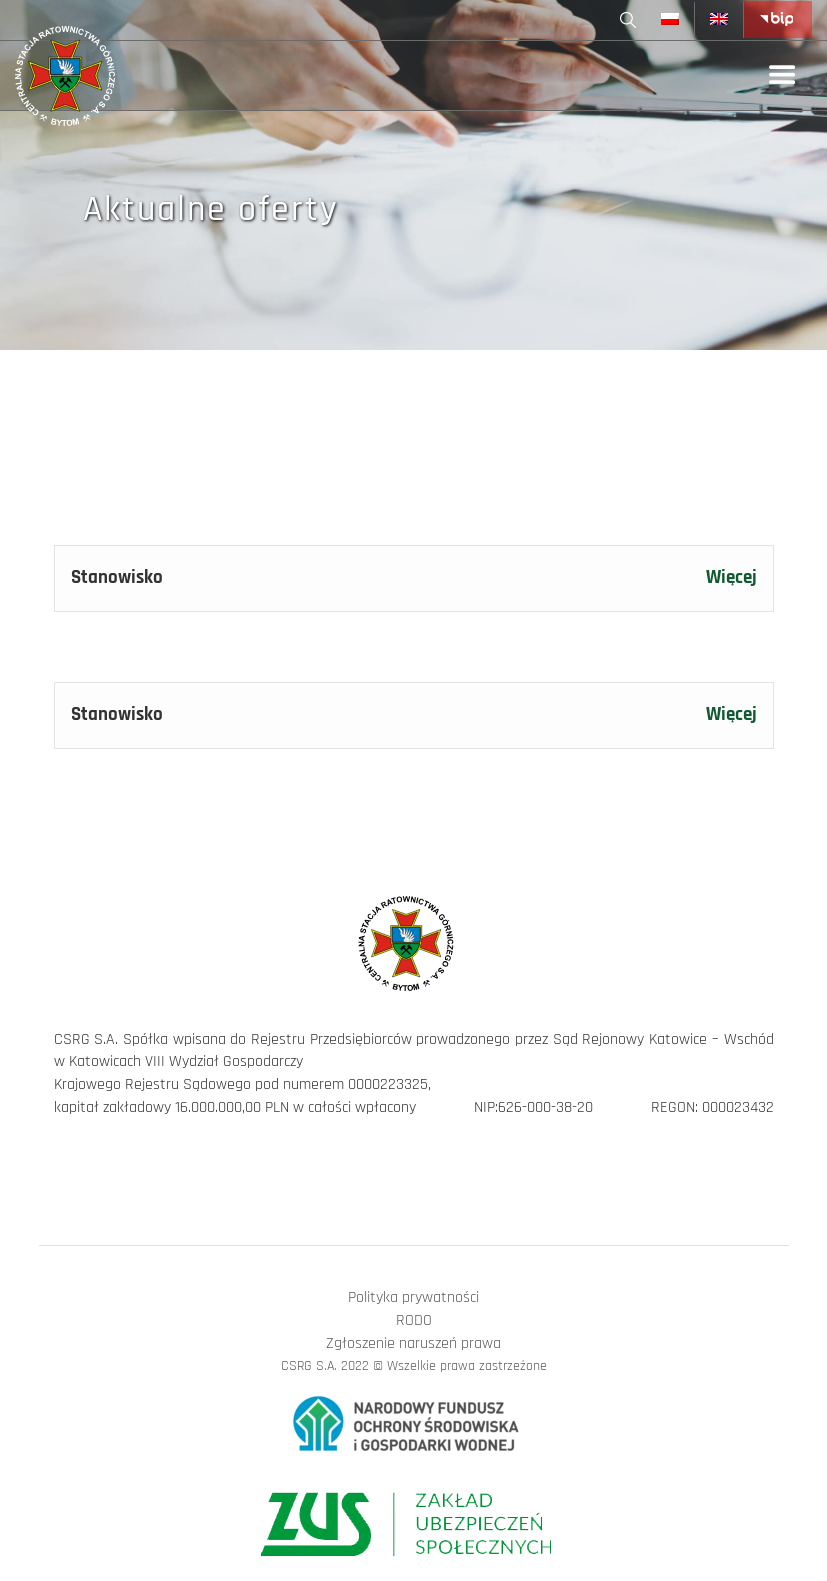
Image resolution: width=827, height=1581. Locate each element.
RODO (414, 1320)
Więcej (731, 578)
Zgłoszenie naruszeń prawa (413, 1343)
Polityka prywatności (413, 1297)
